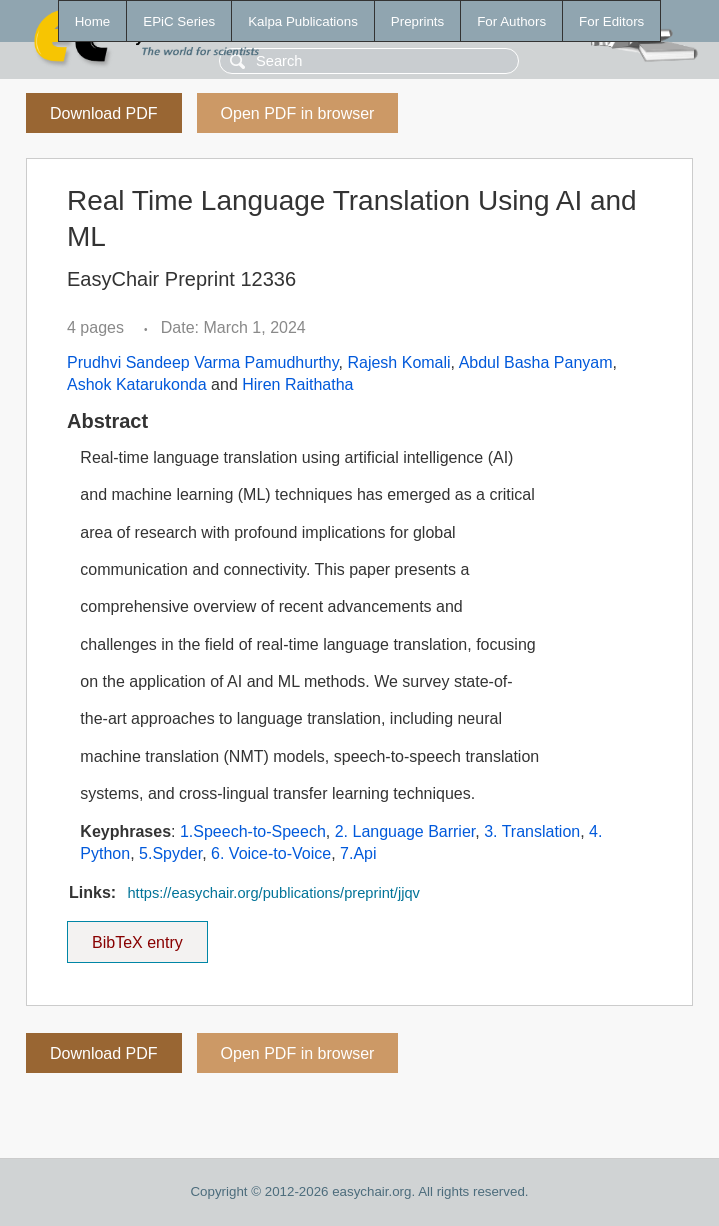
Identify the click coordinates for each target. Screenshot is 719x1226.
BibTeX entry (137, 936)
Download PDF (104, 113)
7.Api (358, 853)
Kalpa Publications (303, 21)
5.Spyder (170, 853)
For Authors (511, 21)
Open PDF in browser (298, 113)
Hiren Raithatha (297, 384)
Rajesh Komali (398, 362)
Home (93, 21)
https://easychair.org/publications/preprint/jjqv (273, 893)
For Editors (611, 21)
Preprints (417, 21)
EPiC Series (179, 21)
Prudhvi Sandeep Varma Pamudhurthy (203, 362)
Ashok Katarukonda (137, 384)
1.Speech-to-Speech (253, 831)
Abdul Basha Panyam (536, 362)
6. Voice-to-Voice (271, 853)
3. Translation (532, 831)
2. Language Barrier (405, 831)
